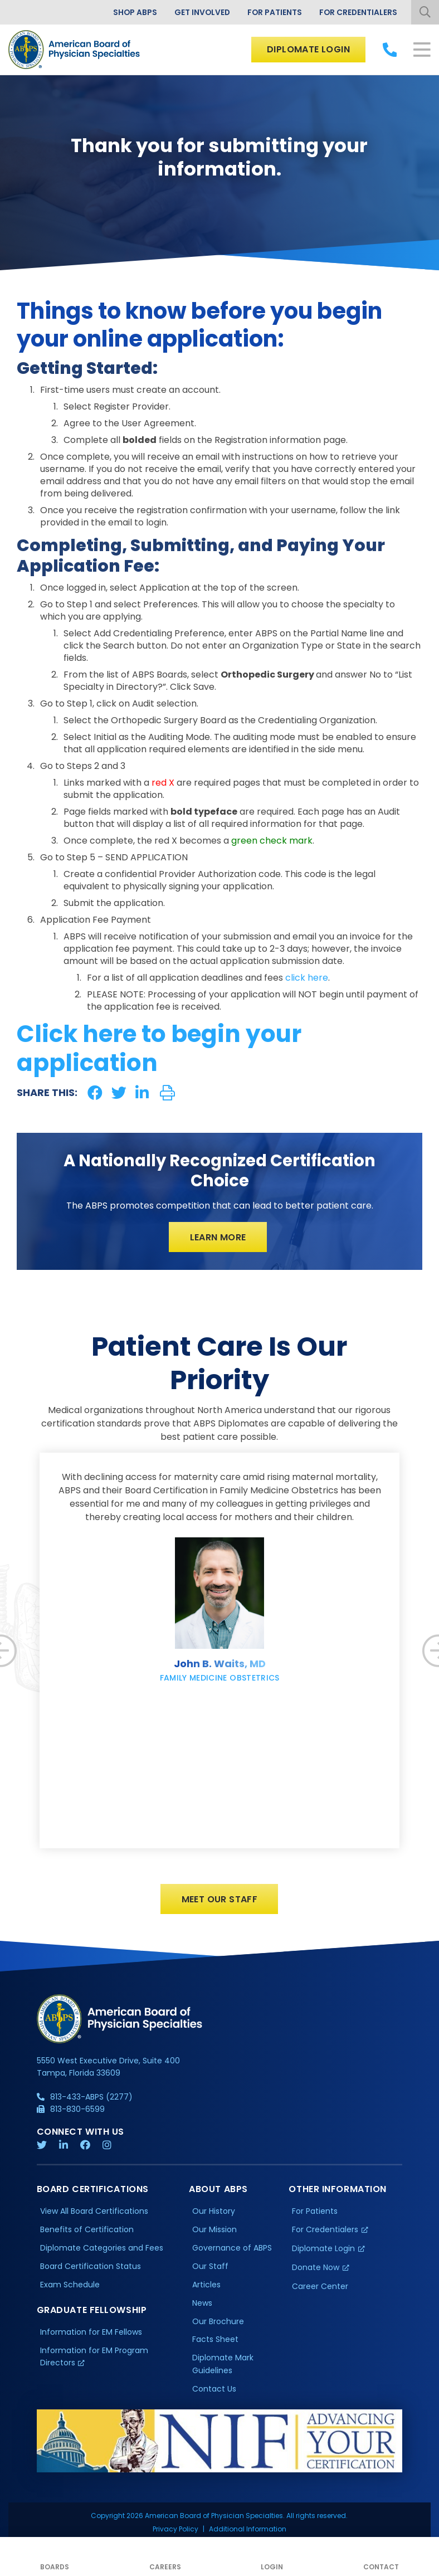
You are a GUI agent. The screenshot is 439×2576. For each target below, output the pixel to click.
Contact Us (214, 2388)
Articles (206, 2285)
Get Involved (200, 12)
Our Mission (214, 2230)
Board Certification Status (90, 2266)
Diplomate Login (308, 49)
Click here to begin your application (159, 1048)
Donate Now (315, 2267)
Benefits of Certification (87, 2230)
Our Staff (210, 2266)
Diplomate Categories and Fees (101, 2248)
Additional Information (247, 2479)
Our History (213, 2211)
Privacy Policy (175, 2479)
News (202, 2303)
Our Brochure (218, 2321)
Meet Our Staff (220, 1899)
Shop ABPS (132, 12)
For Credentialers (357, 12)
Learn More (218, 1237)
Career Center (320, 2286)
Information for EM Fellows (91, 2332)
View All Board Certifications (94, 2211)
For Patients (273, 12)
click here (306, 977)
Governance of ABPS (232, 2248)
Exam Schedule (70, 2285)
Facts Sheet (215, 2339)
